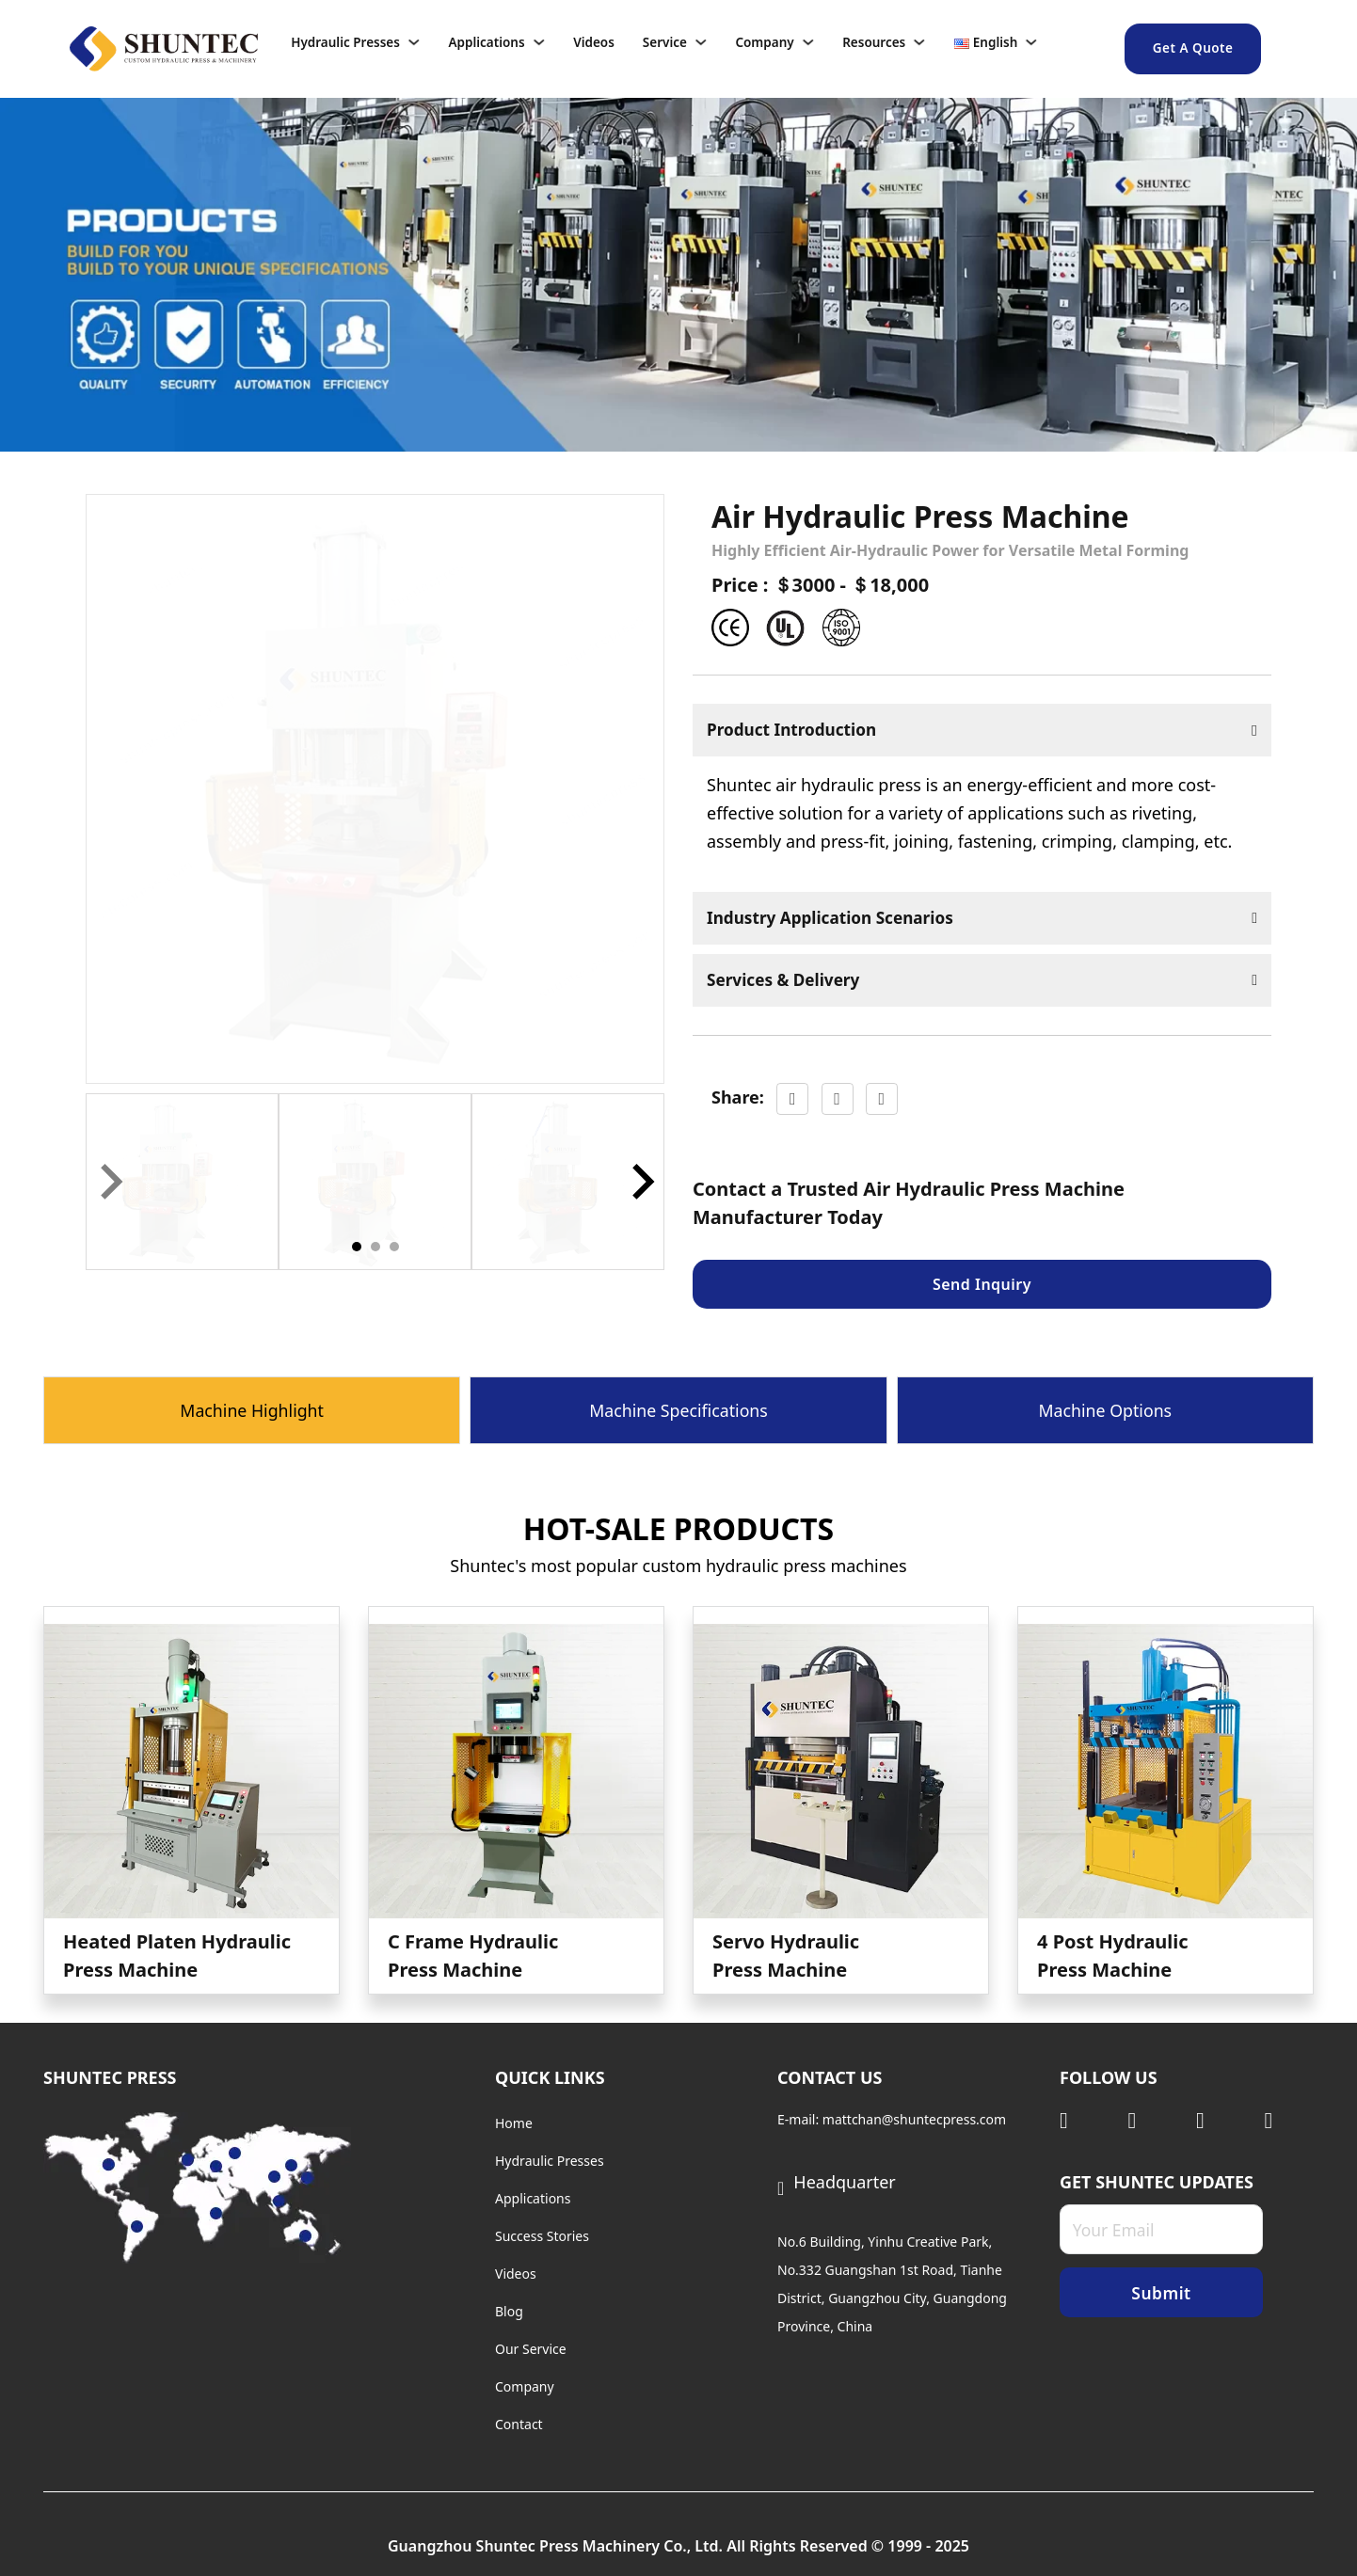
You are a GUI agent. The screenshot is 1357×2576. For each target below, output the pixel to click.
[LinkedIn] (882, 1102)
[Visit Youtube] (1221, 2120)
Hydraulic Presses (345, 42)
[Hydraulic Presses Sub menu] (424, 42)
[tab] (356, 1246)
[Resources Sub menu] (929, 42)
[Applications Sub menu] (549, 42)
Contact (519, 2424)
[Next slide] (640, 1181)
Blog (509, 2311)
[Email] (1161, 2230)
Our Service (531, 2349)
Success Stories (542, 2236)
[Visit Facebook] (1290, 2120)
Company (764, 42)
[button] (182, 1182)
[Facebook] (792, 1102)
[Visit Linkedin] (1085, 2120)
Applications (486, 42)
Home (514, 2123)
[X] (838, 1102)
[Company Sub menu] (818, 42)
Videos (594, 42)
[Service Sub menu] (711, 42)
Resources (873, 42)
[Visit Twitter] (1153, 2120)
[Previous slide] (109, 1181)
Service (665, 42)
